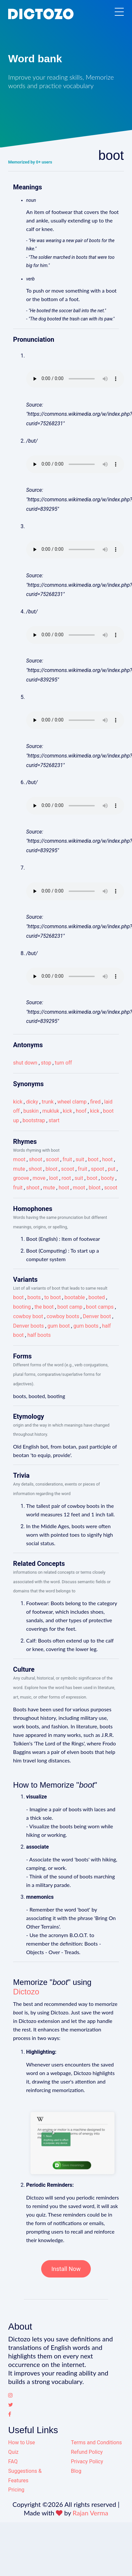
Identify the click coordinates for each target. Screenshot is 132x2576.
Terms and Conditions (96, 2442)
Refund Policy (87, 2452)
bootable (74, 1297)
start (54, 1120)
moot (19, 1159)
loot (53, 1178)
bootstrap (34, 1120)
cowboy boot (28, 1316)
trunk (48, 1102)
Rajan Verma (90, 2513)
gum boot (58, 1326)
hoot (107, 1159)
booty (107, 1178)
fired (95, 1102)
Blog (76, 2471)
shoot (35, 1159)
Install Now (66, 2268)
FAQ (13, 2461)
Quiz (13, 2452)
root (66, 1178)
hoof (81, 1111)
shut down (25, 1063)
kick (17, 1102)
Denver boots (28, 1326)
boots (34, 1297)
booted (97, 1297)
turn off (63, 1063)
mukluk (50, 1111)
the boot (44, 1307)
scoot (52, 1159)
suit (80, 1159)
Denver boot (97, 1316)
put (111, 1169)
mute (19, 1169)
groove (21, 1178)
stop (46, 1063)
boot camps (100, 1307)
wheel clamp (72, 1102)
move (39, 1178)
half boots (39, 1335)
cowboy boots (63, 1316)
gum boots (86, 1326)
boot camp (69, 1307)
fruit (67, 1159)
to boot (52, 1297)
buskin (31, 1111)
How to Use (21, 2442)
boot (93, 1159)
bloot (51, 1169)
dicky (32, 1102)
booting (22, 1307)
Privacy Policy (87, 2461)
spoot (97, 1169)
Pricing (16, 2490)
